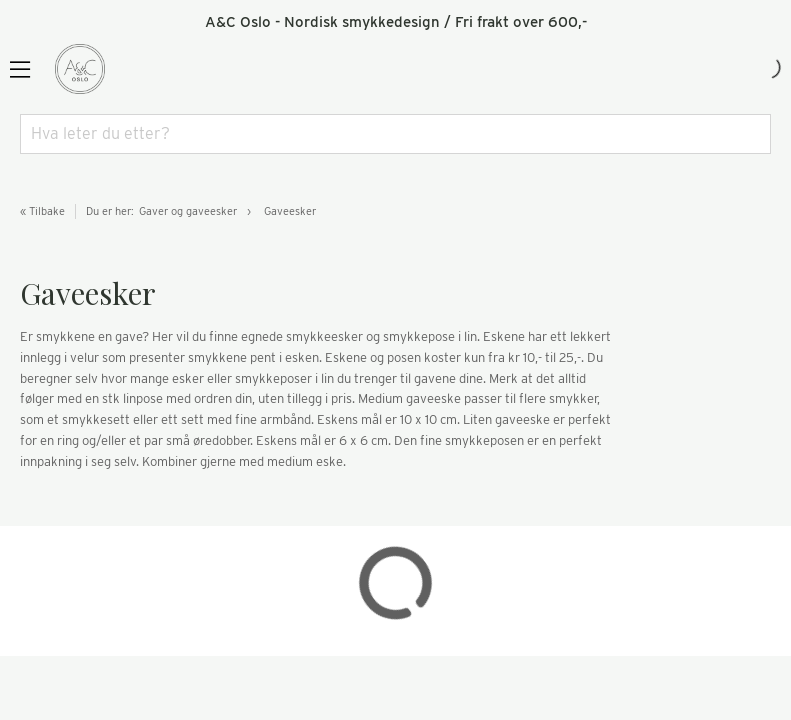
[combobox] (395, 134)
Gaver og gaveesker (188, 211)
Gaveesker (290, 211)
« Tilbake (42, 211)
